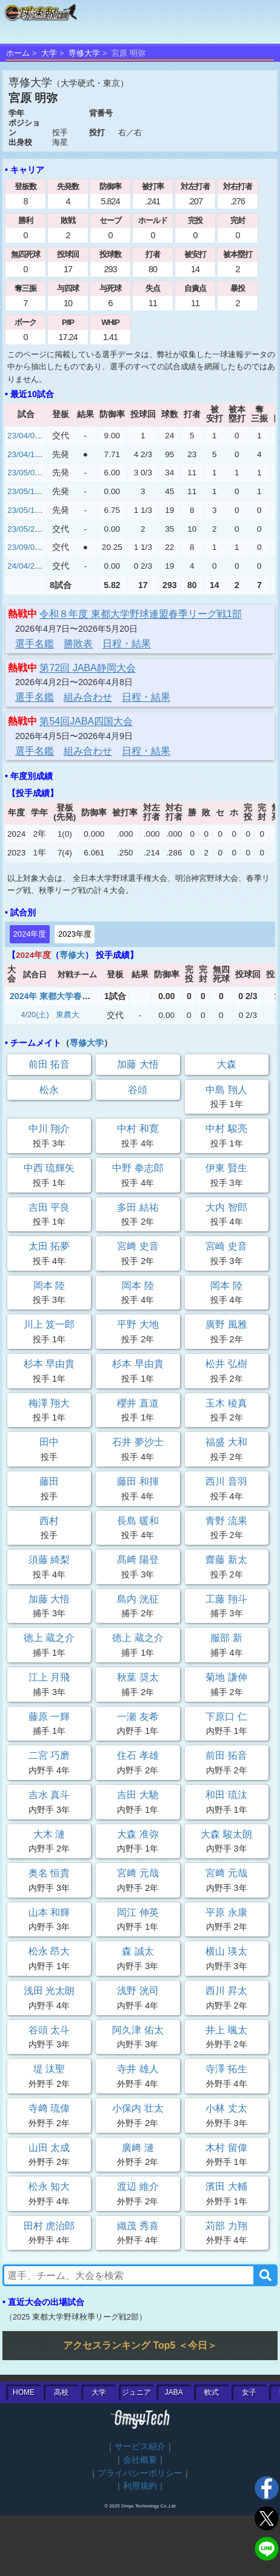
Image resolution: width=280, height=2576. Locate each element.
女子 (249, 2392)
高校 (61, 2392)
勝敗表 (78, 643)
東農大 (67, 1014)
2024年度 (30, 933)
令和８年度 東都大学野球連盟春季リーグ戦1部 (140, 614)
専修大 (72, 955)
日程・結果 (126, 643)
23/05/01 (23, 472)
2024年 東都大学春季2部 (57, 996)
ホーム (18, 53)
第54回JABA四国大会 (86, 721)
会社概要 (140, 2459)
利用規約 (140, 2486)
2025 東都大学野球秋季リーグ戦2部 (76, 2316)
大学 (49, 53)
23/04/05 (23, 435)
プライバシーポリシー (140, 2473)
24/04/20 (23, 565)
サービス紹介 (140, 2446)
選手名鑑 (34, 643)
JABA (174, 2392)
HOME (24, 2392)
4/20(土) (34, 1014)
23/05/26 (23, 529)
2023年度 (75, 933)
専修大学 (84, 53)
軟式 (211, 2392)
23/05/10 (23, 491)
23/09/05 (23, 547)
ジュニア (136, 2392)
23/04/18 (23, 454)
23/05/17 (23, 510)
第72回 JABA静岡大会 (87, 668)
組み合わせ (88, 697)
